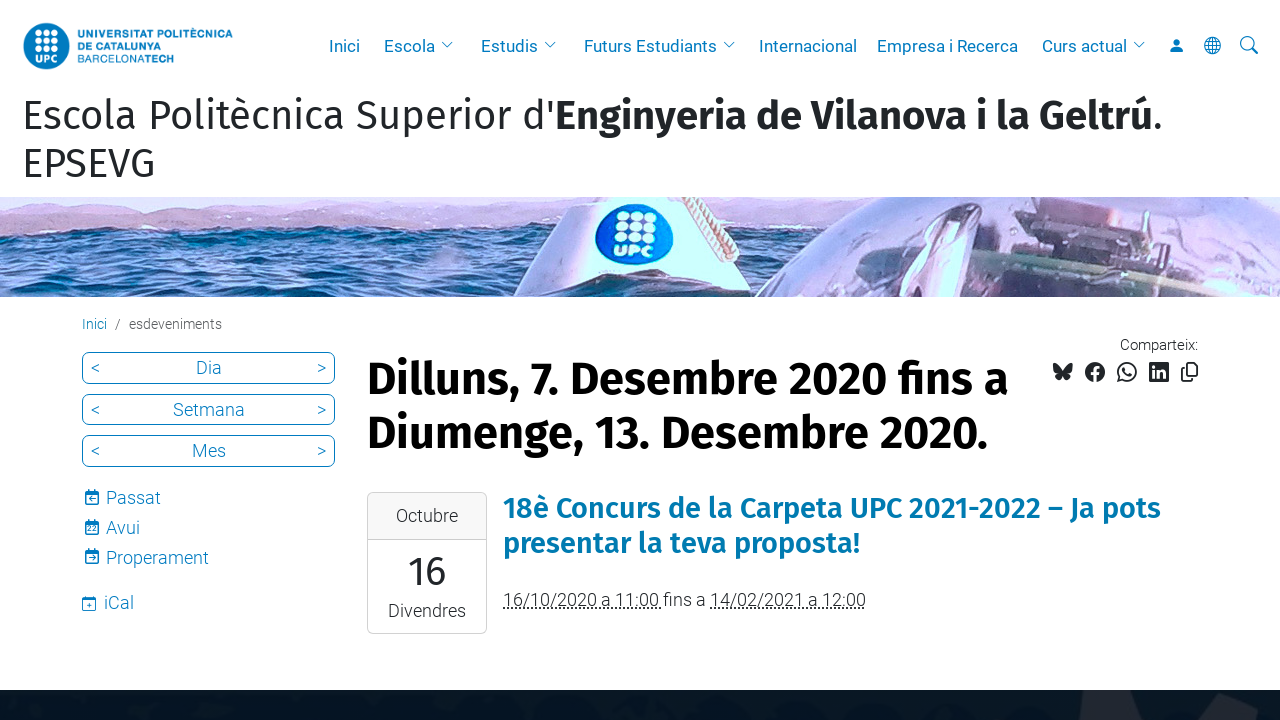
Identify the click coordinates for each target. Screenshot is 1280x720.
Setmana (209, 409)
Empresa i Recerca (947, 46)
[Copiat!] (1189, 372)
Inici (344, 46)
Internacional (808, 46)
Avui (123, 527)
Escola (409, 46)
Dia (209, 367)
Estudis (509, 46)
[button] (452, 46)
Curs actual (1084, 46)
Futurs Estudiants (650, 46)
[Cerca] (1249, 46)
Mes (209, 450)
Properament (157, 557)
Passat (133, 497)
